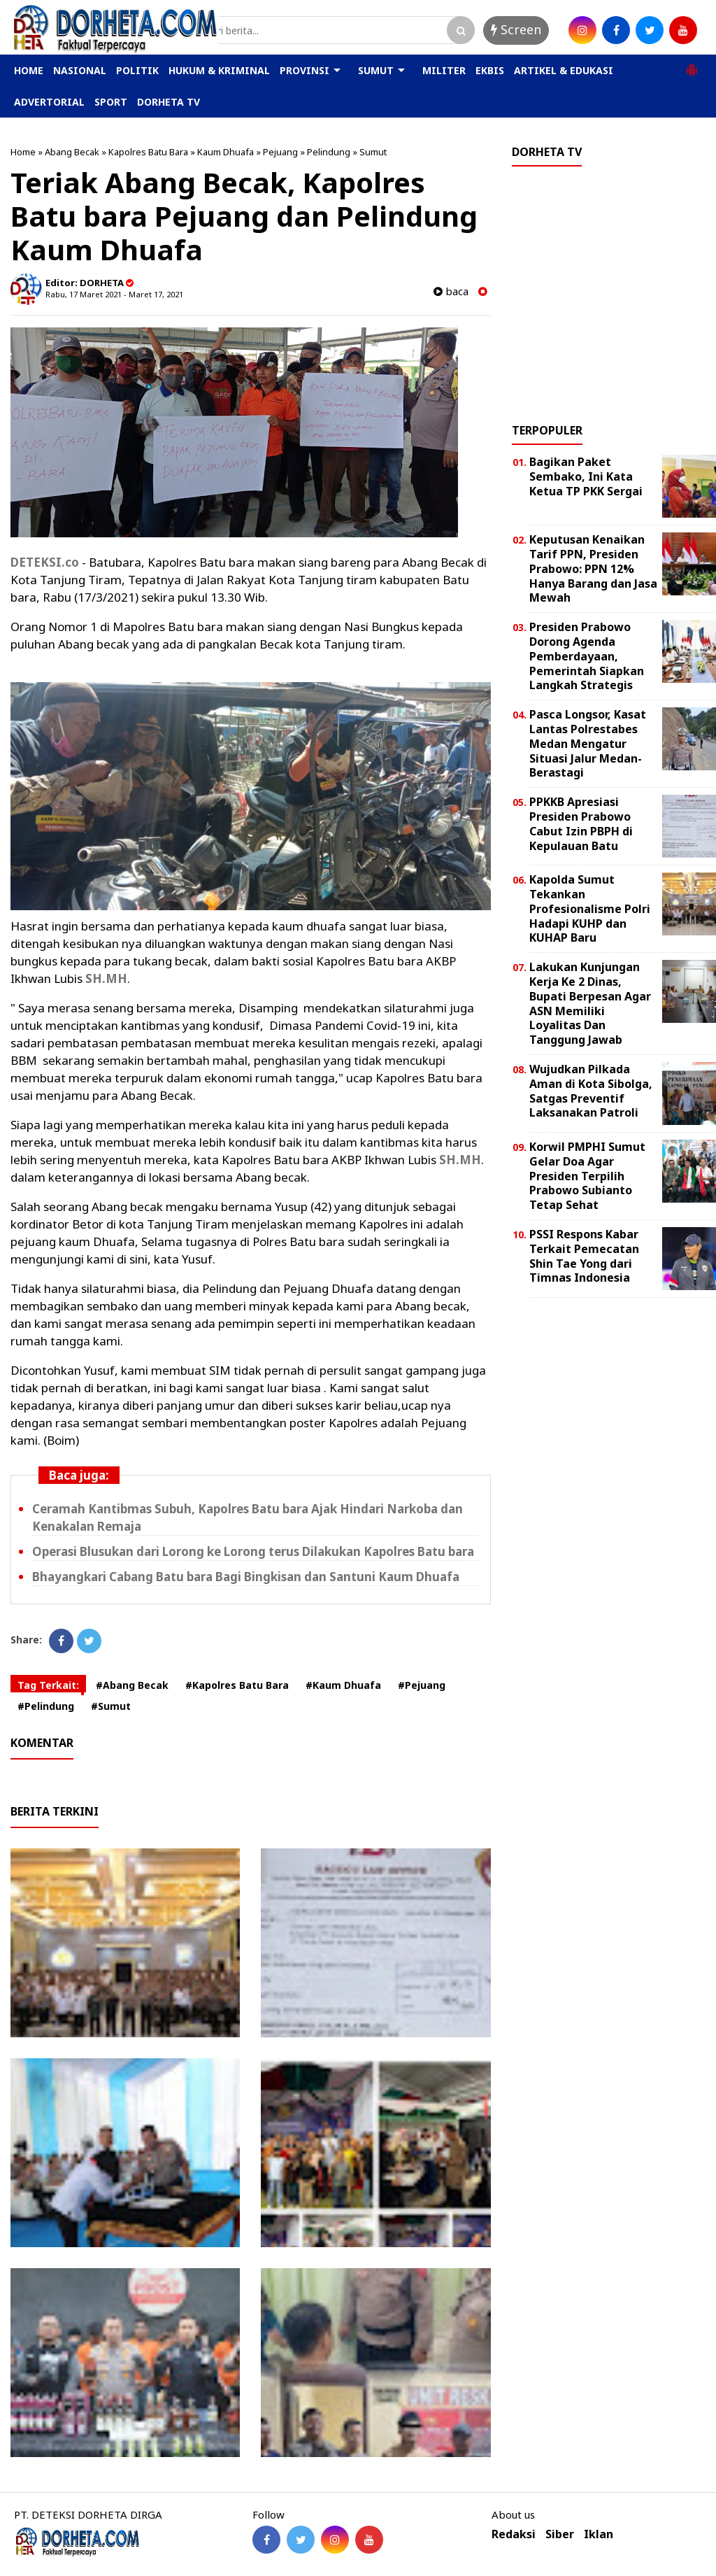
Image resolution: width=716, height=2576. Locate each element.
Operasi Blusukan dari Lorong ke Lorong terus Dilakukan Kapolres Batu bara (253, 1551)
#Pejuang (421, 1685)
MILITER (444, 70)
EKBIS (489, 70)
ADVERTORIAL (49, 101)
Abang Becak (72, 152)
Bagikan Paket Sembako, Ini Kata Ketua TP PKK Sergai (586, 476)
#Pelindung (45, 1706)
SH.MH (106, 978)
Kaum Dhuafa (225, 152)
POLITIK (137, 70)
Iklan (598, 2534)
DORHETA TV (168, 101)
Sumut (373, 152)
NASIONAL (79, 70)
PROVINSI (304, 70)
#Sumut (111, 1706)
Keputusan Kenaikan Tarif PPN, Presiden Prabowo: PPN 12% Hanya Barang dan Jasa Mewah (593, 568)
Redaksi (514, 2534)
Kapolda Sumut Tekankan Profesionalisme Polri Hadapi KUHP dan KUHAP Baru (589, 908)
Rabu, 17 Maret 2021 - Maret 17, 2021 (114, 294)
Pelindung (328, 152)
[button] (692, 64)
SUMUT (376, 70)
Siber (559, 2534)
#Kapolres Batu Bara (237, 1685)
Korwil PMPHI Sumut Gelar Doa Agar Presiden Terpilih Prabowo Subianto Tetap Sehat (587, 1175)
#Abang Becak (132, 1685)
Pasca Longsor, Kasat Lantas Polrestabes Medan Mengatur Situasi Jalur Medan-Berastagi (587, 743)
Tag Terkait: (48, 1685)
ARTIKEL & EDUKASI (563, 70)
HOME (28, 70)
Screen (516, 29)
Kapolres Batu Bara (148, 152)
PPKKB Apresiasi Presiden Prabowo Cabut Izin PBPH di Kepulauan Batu (581, 823)
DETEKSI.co (44, 562)
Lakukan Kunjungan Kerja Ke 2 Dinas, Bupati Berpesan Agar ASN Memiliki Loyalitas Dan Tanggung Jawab (590, 1003)
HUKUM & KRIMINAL (219, 70)
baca (451, 291)
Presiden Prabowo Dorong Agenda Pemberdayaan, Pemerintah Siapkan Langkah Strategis (586, 656)
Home (23, 152)
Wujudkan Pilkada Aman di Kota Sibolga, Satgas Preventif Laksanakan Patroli (590, 1090)
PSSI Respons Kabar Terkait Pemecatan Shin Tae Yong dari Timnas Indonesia (584, 1255)
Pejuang (280, 152)
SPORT (110, 101)
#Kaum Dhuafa (343, 1685)
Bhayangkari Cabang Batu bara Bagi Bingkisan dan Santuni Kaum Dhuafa (245, 1577)
